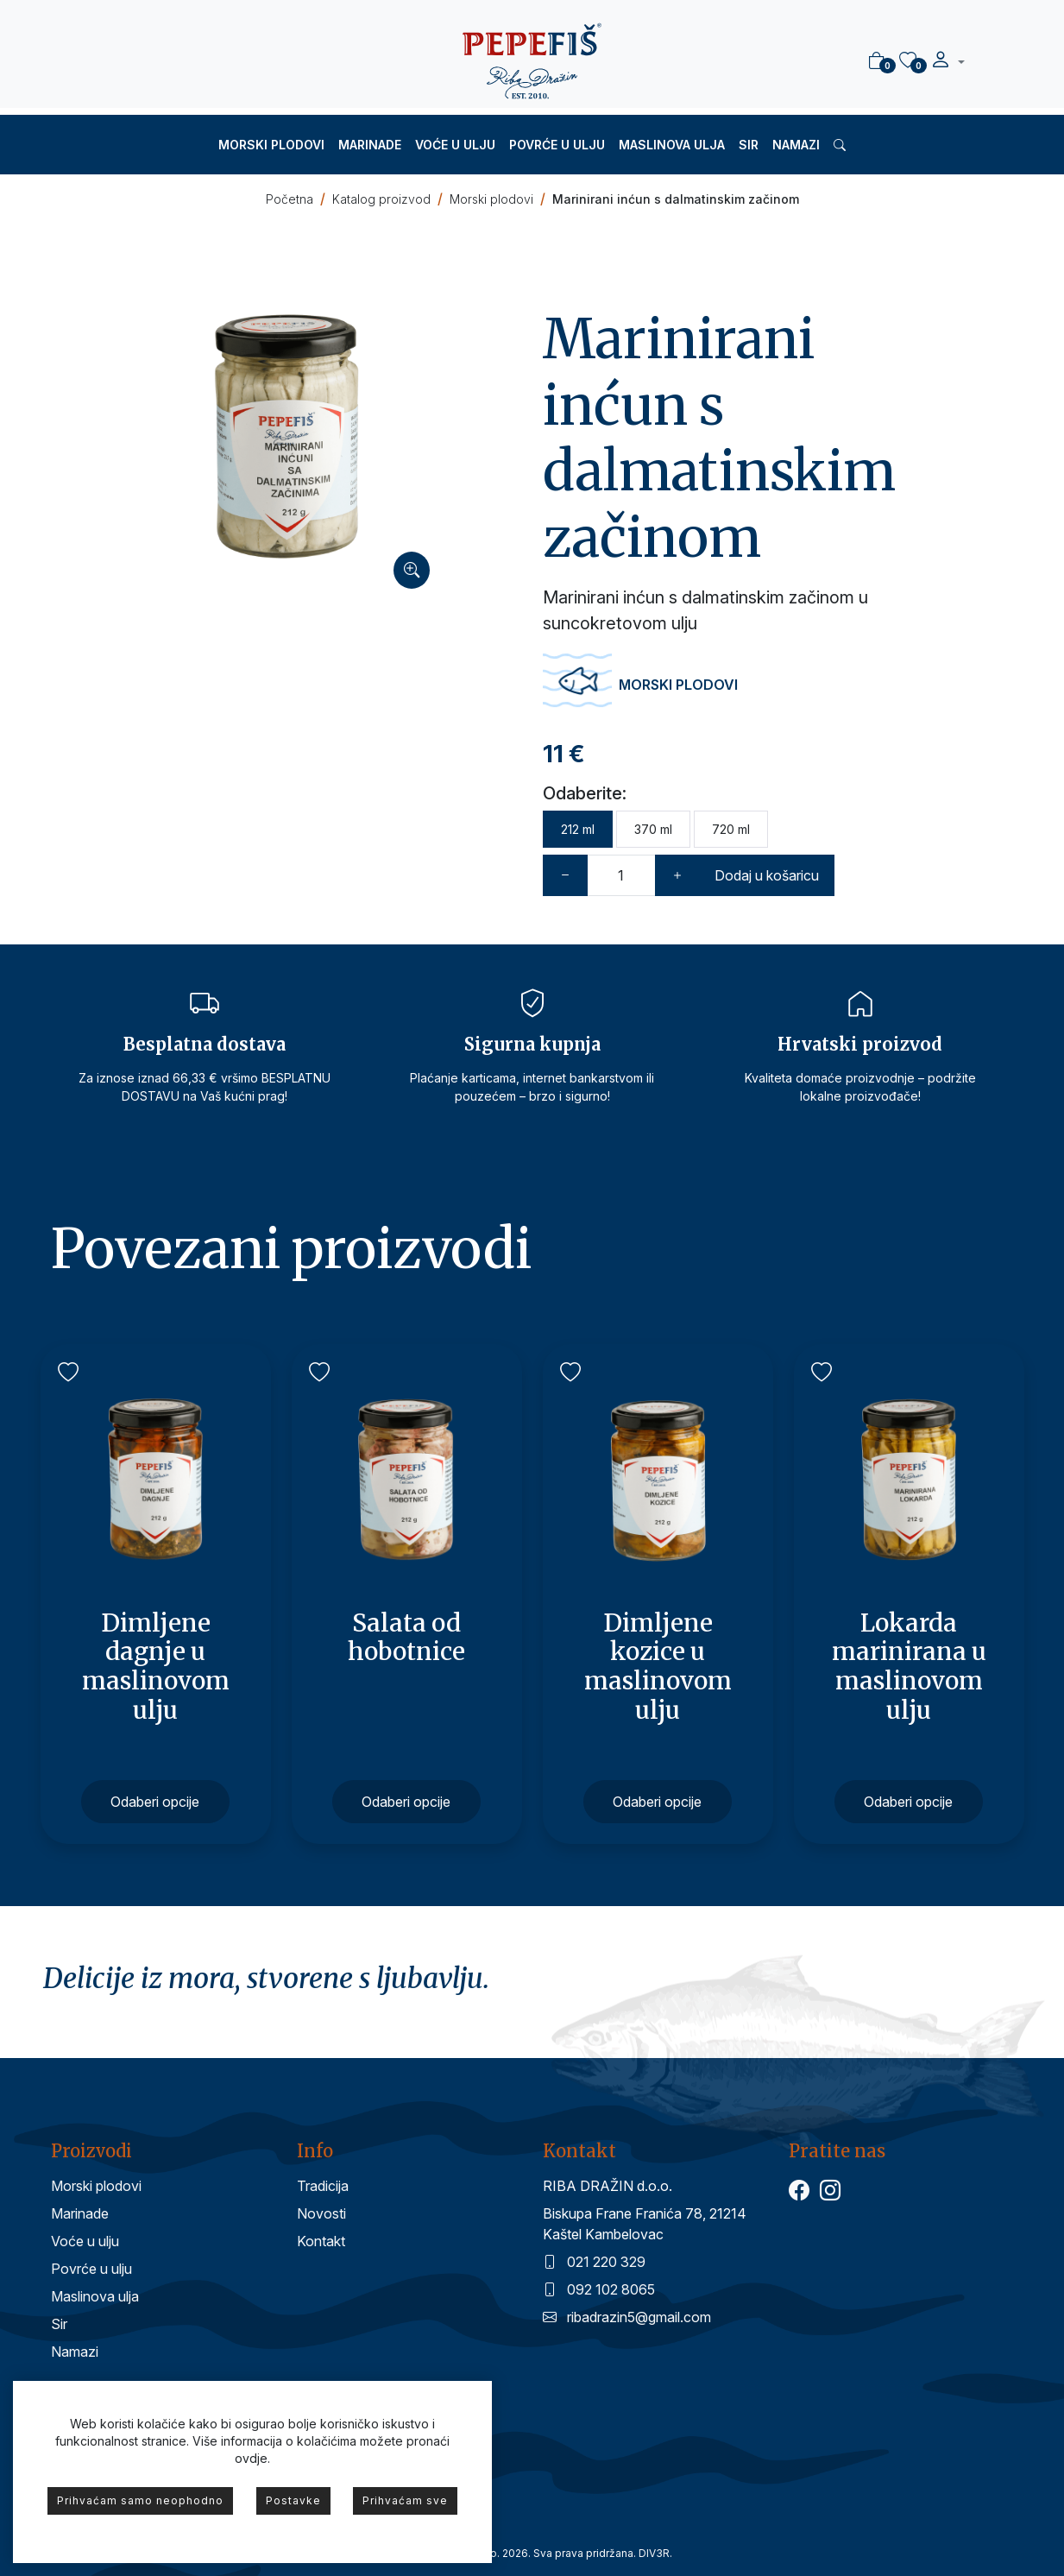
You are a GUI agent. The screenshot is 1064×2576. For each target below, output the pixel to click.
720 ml (731, 829)
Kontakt (321, 2241)
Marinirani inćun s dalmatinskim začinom (675, 199)
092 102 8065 (599, 2289)
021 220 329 (594, 2261)
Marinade (369, 144)
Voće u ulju (455, 144)
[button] (947, 62)
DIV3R (654, 2553)
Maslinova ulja (672, 144)
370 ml (653, 829)
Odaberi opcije (154, 1801)
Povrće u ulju (557, 144)
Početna (289, 199)
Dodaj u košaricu (767, 875)
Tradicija (323, 2185)
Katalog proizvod (381, 199)
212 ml (578, 829)
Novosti (321, 2213)
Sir (749, 144)
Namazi (796, 144)
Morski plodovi (271, 144)
